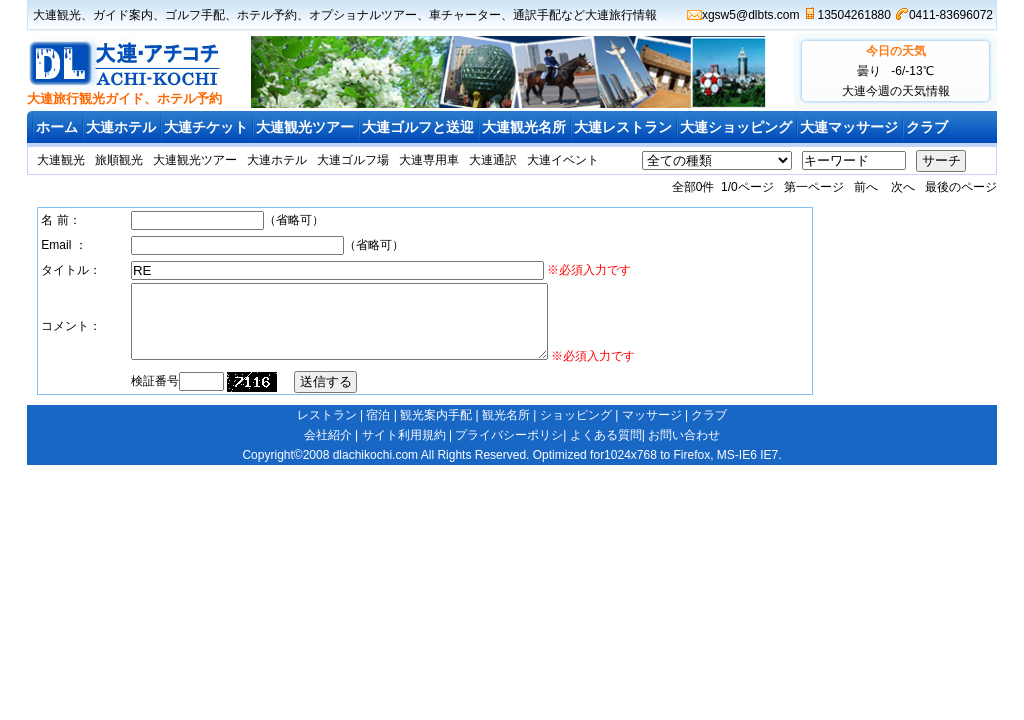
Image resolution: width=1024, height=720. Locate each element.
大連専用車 (429, 160)
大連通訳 (493, 160)
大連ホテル (121, 127)
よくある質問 (606, 450)
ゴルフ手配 (195, 15)
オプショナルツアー (363, 15)
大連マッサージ (849, 127)
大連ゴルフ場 (353, 160)
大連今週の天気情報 (896, 91)
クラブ (927, 127)
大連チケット (206, 127)
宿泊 (378, 430)
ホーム (57, 127)
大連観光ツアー (305, 127)
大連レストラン (623, 127)
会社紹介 (328, 450)
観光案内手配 (436, 430)
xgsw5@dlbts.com (751, 15)
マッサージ (652, 430)
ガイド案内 (123, 15)
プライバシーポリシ (509, 450)
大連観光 (57, 15)
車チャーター (465, 15)
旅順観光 (119, 160)
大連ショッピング (736, 127)
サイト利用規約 (404, 450)
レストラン (327, 430)
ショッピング (576, 430)
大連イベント (563, 160)
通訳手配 (537, 15)
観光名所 (506, 430)
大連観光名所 (524, 127)
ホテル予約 (267, 15)
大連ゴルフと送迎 (418, 127)
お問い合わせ (684, 450)
